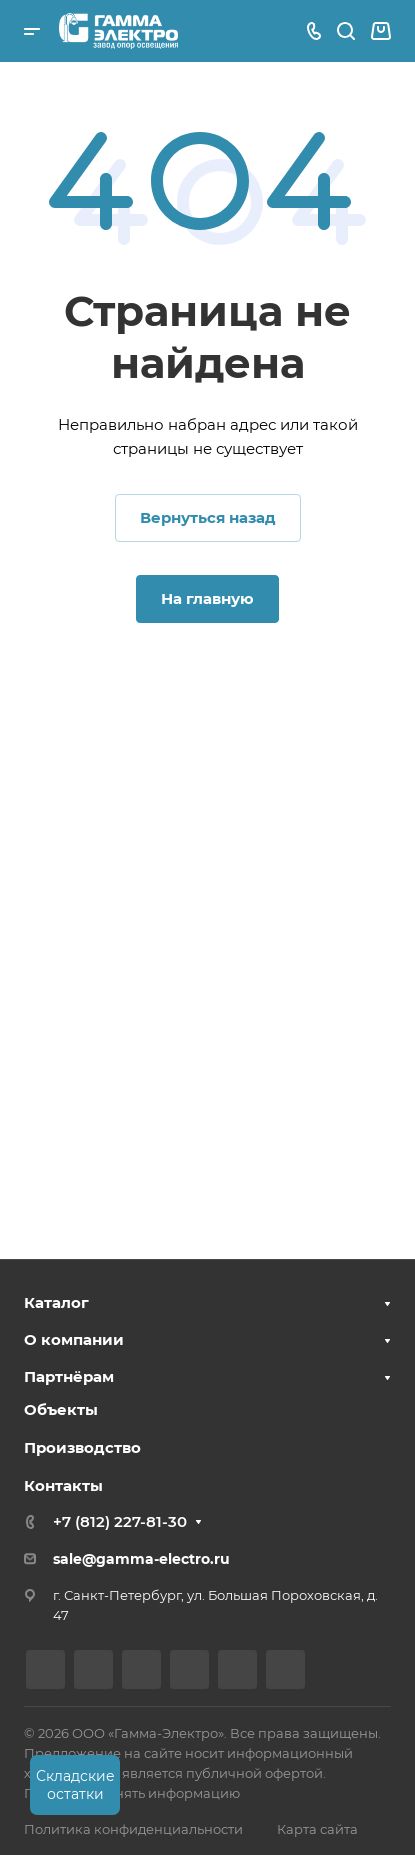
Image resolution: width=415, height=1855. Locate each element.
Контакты (63, 1485)
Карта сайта (317, 1829)
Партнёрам (69, 1376)
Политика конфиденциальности (133, 1829)
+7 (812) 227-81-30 (120, 1521)
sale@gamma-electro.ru (141, 1559)
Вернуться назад (208, 517)
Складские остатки (75, 1785)
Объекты (61, 1409)
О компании (74, 1339)
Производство (82, 1447)
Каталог (56, 1302)
